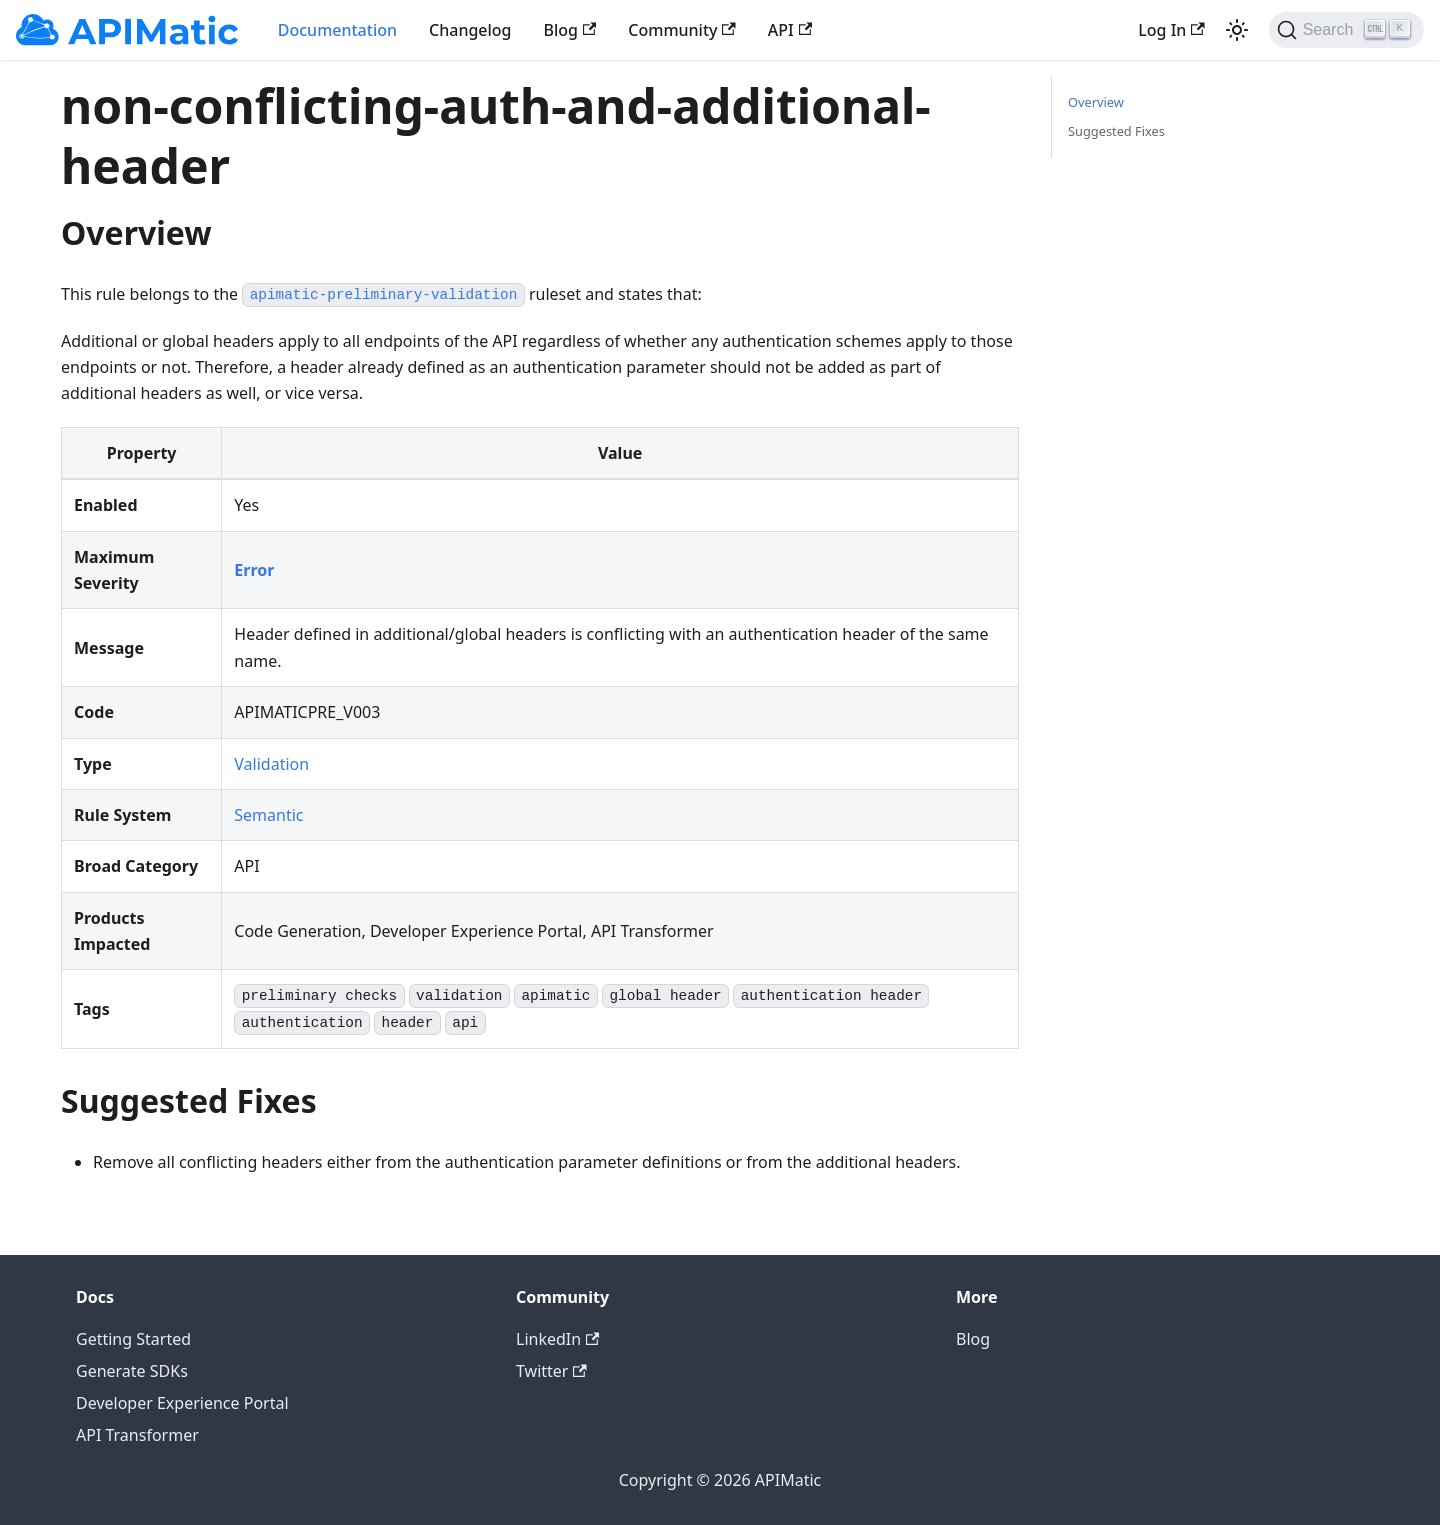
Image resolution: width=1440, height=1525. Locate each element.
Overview (1096, 102)
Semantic (268, 815)
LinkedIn (557, 1339)
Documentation (337, 30)
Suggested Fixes (1116, 131)
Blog (570, 30)
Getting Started (133, 1339)
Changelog (470, 30)
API (790, 30)
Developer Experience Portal (182, 1403)
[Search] (1346, 30)
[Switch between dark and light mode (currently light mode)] (1237, 30)
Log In (1171, 30)
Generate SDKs (132, 1371)
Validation (271, 764)
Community (682, 30)
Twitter (551, 1371)
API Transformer (137, 1435)
